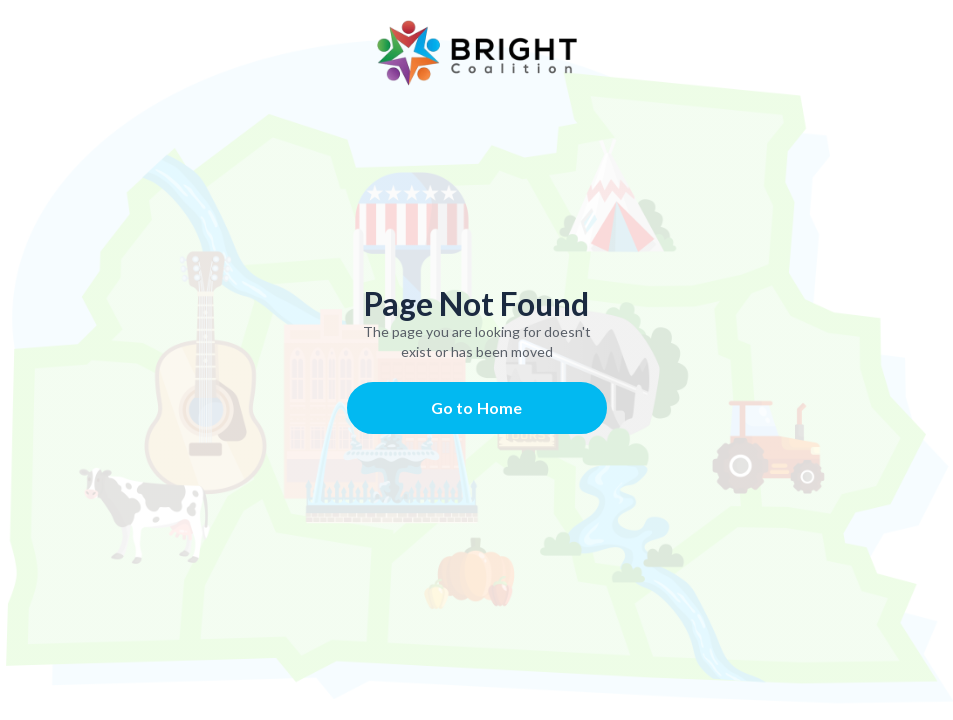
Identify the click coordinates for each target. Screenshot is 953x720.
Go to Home (477, 407)
